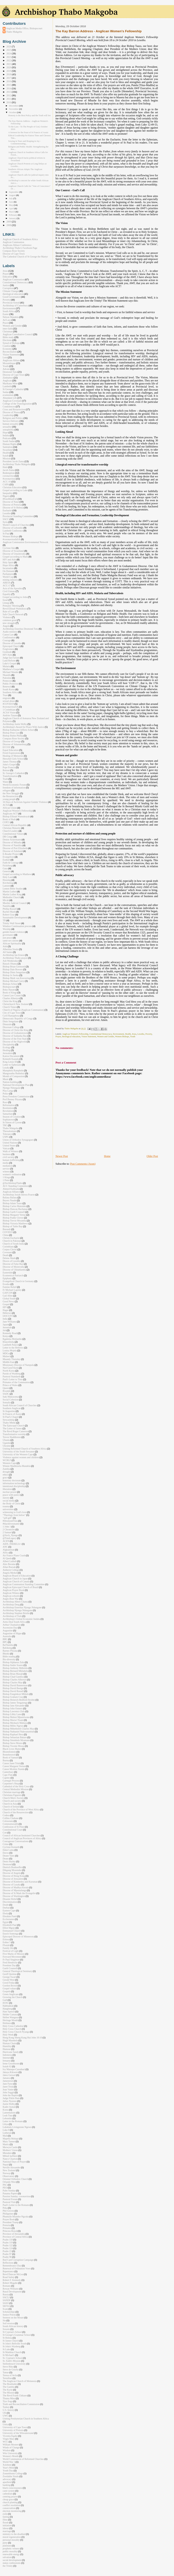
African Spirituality (12, 943)
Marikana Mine (10, 383)
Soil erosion (8, 2323)
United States (9, 1145)
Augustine (8, 1630)
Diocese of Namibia (12, 845)
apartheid (7, 2482)
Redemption (8, 473)
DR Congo (8, 836)
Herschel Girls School (13, 758)
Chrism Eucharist (11, 1238)
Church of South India (13, 1243)
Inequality (8, 493)
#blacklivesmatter (11, 1523)
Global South (9, 1298)
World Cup (8, 576)
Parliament (8, 574)
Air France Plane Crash (14, 1555)
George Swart (9, 1977)
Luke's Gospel (9, 663)
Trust (5, 695)
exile (5, 2513)
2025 (9, 50)
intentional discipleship (14, 1486)
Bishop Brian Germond (14, 966)
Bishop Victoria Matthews (15, 1223)
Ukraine (7, 1445)
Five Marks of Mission (14, 1953)
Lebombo (7, 2118)
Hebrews (7, 1313)
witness (6, 1171)
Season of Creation (12, 1116)
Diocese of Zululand (12, 851)
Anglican (7, 380)
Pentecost (7, 680)
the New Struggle (11, 793)
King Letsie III (10, 1061)
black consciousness (12, 2488)
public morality (10, 2551)
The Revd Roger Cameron (15, 1431)
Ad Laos (7, 320)
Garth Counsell (10, 1968)
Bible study (8, 337)
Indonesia (7, 2054)
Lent (5, 357)
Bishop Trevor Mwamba (14, 1220)
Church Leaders (10, 831)
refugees (7, 790)
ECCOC (7, 747)
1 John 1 (7, 1526)
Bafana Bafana (10, 1197)
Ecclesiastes (8, 1919)
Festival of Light (11, 1951)
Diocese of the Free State (15, 1038)
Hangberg (7, 2008)
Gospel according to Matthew (17, 874)
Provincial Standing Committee (18, 516)
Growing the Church (13, 1997)
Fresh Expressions (11, 753)
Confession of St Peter (13, 1826)
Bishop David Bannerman (15, 1685)
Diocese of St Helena (13, 507)
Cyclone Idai (9, 548)
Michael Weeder (11, 672)
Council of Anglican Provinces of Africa (22, 1838)
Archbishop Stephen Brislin (16, 1613)
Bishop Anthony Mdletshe (15, 1668)
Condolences (9, 406)
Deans (6, 1858)
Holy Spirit (8, 562)
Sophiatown (8, 1119)
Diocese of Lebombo (13, 527)
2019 (9, 71)
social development (12, 2560)
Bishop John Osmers (13, 1708)
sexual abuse (9, 701)
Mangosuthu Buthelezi (14, 1073)
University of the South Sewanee (18, 1451)
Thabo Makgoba (14, 31)
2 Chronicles (9, 1529)
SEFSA (6, 2306)
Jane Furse (8, 2083)
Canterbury (8, 1772)
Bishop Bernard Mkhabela (15, 1671)
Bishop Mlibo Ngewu (13, 1725)
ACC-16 (7, 481)
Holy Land (8, 877)
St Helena (7, 2337)
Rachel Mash (9, 911)
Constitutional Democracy (100, 1034)
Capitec (6, 1777)
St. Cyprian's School (12, 2358)
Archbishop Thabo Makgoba (16, 464)
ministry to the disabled (14, 2534)
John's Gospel (9, 764)
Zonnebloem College (13, 2473)
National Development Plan (16, 1085)
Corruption (8, 288)
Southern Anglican (12, 1408)
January (13, 218)
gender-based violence (13, 932)
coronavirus (8, 475)
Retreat (6, 770)
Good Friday (9, 1982)
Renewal (7, 686)
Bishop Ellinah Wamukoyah (16, 816)
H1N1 (6, 2003)
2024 (9, 53)
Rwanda (7, 1391)
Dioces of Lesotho (11, 1261)
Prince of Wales (10, 1385)
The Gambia (9, 2386)
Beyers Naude (9, 1200)
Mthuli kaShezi (10, 2156)
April (11, 208)
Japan (5, 1324)
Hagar (6, 1310)
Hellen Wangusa (11, 2017)
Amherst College (11, 1570)
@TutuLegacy (9, 1538)
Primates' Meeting (11, 605)
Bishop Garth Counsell (14, 1212)
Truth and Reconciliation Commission (21, 2404)
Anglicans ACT (10, 813)
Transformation (10, 776)
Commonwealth (10, 1824)
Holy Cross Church (12, 2029)
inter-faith (7, 328)
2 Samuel (7, 1532)
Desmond (7, 1864)
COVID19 (8, 1232)
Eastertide (7, 1272)
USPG (6, 1137)
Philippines (8, 2213)
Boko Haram (9, 989)
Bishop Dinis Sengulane (14, 972)
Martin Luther (9, 891)
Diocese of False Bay (13, 1264)
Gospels (7, 1991)
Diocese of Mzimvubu (13, 1266)
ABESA (7, 582)
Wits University (10, 2453)
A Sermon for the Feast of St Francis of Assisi (28, 132)
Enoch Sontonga (11, 1933)
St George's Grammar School (17, 2335)
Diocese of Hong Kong (14, 1876)
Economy (7, 348)
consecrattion (9, 2508)
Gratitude (7, 652)
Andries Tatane (10, 715)
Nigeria (6, 496)
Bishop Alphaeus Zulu (13, 1662)
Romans (7, 2285)
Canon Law (8, 634)
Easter (6, 314)
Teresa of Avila (10, 2375)
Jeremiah (7, 1327)
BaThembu (8, 1645)
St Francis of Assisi (12, 1414)
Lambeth (7, 386)
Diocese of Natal (11, 501)
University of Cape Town (15, 2427)
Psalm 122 (8, 2245)
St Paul (6, 533)
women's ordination (12, 1174)
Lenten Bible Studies (13, 888)
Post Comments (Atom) (82, 1163)
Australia (7, 1636)
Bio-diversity (9, 1659)
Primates (7, 2228)
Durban (6, 1907)
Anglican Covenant (12, 400)
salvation (7, 2557)
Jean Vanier (8, 2089)
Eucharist (7, 510)
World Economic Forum (14, 784)
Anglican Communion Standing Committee (24, 1584)
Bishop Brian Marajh (13, 1673)
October (13, 112)
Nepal (5, 2164)
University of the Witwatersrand (18, 2433)
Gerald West (9, 1979)
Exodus (6, 1284)
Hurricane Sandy (11, 2052)
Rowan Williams (11, 2288)
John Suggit (8, 2092)
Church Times (9, 1007)
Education (8, 276)
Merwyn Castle (10, 2147)
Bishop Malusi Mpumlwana (16, 1717)
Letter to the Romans (13, 2121)
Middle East (8, 1362)
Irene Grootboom (11, 2063)
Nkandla (7, 675)
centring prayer (10, 2496)
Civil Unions (9, 591)
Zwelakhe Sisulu (11, 2476)
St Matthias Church (12, 2352)
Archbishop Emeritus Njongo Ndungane (22, 1607)
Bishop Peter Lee (11, 732)
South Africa (9, 311)
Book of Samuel (10, 1757)
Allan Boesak (9, 1567)
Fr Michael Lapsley (12, 1290)
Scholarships (9, 2311)
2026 (9, 46)
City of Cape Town (12, 1012)
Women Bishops (122, 1036)
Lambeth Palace (10, 1344)
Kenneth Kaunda (11, 1059)
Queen (6, 1388)
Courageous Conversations (16, 1841)
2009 (9, 221)
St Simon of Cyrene (12, 1122)
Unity (5, 2424)
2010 (9, 102)
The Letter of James (12, 1428)
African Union (10, 807)
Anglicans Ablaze (11, 360)
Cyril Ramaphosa (11, 1015)
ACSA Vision (9, 712)
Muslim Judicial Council (15, 903)
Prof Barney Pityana (12, 1099)
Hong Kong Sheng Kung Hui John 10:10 (22, 2037)
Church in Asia (10, 1803)
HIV (5, 1307)
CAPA (6, 484)
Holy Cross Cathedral (13, 2026)
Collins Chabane (11, 1818)
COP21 (6, 822)
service (6, 1168)
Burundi (7, 1229)
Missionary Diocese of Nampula (18, 1365)
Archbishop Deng (11, 1604)
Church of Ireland (11, 1806)
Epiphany (7, 1278)
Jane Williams (9, 1321)
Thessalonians (9, 1131)
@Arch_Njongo (10, 1535)
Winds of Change (11, 2447)
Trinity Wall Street (12, 923)
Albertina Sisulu (11, 949)
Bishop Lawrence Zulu (14, 1711)
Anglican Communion (13, 242)
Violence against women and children (21, 1457)
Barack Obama (10, 963)
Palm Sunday (9, 2190)
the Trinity (8, 2565)
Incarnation (8, 568)
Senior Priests (9, 2314)
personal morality (11, 2539)
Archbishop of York (12, 1616)
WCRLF (7, 1460)
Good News (8, 1301)
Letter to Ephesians (12, 1064)
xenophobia (8, 429)
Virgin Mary (9, 2438)
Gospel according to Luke (15, 490)
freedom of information (14, 787)
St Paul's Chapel (10, 1417)
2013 (9, 92)
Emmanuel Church (12, 1930)
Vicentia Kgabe (10, 2436)
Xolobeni (7, 2464)
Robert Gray (9, 914)
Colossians (8, 1821)
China (5, 1235)
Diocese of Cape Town (14, 253)
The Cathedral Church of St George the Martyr (25, 256)
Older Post (152, 1156)
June (11, 202)
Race (5, 1102)
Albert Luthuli (10, 1561)
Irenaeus (7, 2060)
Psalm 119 (8, 2242)
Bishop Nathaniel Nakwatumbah (18, 1731)
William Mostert (11, 2444)
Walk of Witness (11, 1151)
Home (107, 1156)
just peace (7, 937)
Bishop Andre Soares (13, 1665)
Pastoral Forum (10, 2199)
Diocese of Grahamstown (15, 1033)
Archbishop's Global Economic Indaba (21, 1619)
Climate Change (10, 291)
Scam (5, 2309)
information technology (14, 1483)
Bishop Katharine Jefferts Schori (18, 729)
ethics (5, 1474)
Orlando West (9, 2182)
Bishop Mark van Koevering (16, 978)
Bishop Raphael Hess (13, 1734)
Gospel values (9, 1988)
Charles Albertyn (11, 998)
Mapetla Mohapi (11, 2138)
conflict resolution (11, 2505)
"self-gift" (7, 1518)
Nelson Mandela (11, 317)
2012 (9, 95)
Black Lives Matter (12, 1749)
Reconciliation (10, 351)
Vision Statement (88, 1036)
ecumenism (8, 395)
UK (4, 2412)
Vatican (6, 1148)
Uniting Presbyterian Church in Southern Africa (26, 2418)
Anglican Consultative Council (18, 334)
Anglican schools (11, 1596)
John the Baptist (10, 2095)
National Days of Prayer (14, 2161)
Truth (5, 779)
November (14, 109)
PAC (5, 2184)
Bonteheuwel (9, 1754)
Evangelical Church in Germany (18, 1281)
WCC (5, 2441)
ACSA (6, 805)
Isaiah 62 (7, 2066)
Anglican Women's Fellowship (75, 1034)
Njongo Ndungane (11, 1087)
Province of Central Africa (15, 2236)
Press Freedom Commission (16, 1096)
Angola (6, 626)
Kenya (6, 1336)
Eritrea (6, 1939)
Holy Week (8, 2034)
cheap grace (8, 2499)
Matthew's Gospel (11, 669)
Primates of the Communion (16, 1382)
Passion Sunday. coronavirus (16, 2196)
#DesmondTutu (10, 1520)
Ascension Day (10, 1627)
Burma (6, 1760)
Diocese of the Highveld (14, 1041)
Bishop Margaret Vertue (14, 1214)
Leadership (8, 415)
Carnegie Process (11, 1780)
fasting (6, 2516)
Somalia (7, 1402)
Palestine (7, 678)
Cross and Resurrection (14, 409)
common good (10, 620)
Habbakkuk (8, 2005)
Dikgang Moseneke (12, 1870)
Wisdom (7, 2450)
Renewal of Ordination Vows (17, 2268)
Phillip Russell (10, 908)
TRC (5, 1125)
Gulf (5, 2000)
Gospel (6, 1304)
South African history (13, 2326)
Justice (6, 285)
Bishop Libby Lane (12, 1714)
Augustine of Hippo (12, 1633)
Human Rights (10, 444)
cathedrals (8, 2493)
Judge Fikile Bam (11, 2098)
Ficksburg (7, 865)
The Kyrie (8, 2389)
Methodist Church (11, 897)
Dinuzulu (7, 1024)
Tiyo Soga (8, 2401)
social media (9, 1500)
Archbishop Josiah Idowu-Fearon (19, 1194)
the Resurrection (11, 796)
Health (128, 1034)
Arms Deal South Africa (14, 1621)
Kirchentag (8, 882)
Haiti (5, 467)
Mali (5, 2135)
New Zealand (9, 2170)
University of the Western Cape (18, 1454)
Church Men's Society (13, 1798)
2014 (9, 88)
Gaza (5, 868)
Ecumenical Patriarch (13, 1275)
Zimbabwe (8, 377)
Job (4, 1330)
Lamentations (9, 2112)
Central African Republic (15, 825)
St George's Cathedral (13, 389)
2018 (9, 74)
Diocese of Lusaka (12, 1884)
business (7, 1154)
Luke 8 (6, 2130)
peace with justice (11, 1494)
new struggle (9, 623)
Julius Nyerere (10, 2101)
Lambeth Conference (13, 530)
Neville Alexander (11, 2167)
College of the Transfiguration (17, 403)
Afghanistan (8, 1549)
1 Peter (6, 1180)
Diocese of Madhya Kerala (16, 1887)
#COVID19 (8, 703)
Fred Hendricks (10, 1962)
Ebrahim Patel (9, 1916)
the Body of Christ (12, 1503)
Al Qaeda (7, 1558)
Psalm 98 (7, 2257)
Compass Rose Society (14, 250)
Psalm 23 (7, 2251)
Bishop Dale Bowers (13, 969)
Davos (6, 1852)
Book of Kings (10, 992)
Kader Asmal (9, 2106)
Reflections (8, 2262)
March (12, 211)
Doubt (6, 1904)
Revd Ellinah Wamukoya (15, 608)
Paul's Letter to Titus (13, 1379)
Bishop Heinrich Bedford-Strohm (19, 1699)
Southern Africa (10, 692)
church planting (10, 2502)
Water (5, 781)
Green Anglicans (11, 1994)
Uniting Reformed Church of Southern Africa (25, 1448)
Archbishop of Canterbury (15, 305)
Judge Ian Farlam (11, 657)
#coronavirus (9, 478)
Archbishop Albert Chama (15, 1601)
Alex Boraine (9, 1564)
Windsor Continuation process (17, 926)
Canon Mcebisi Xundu (13, 1769)
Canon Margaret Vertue (14, 1766)
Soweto (6, 2329)
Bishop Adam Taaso (12, 1203)
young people (9, 799)
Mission (7, 458)
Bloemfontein (9, 1751)
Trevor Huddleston (12, 1437)
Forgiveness (8, 649)
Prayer (58, 1036)
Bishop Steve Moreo (13, 1743)
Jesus (134, 1034)
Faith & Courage (11, 862)
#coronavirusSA (10, 706)
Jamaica (7, 2078)
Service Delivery (11, 421)
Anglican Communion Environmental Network (25, 542)
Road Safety (9, 2277)
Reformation (9, 1105)
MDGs (6, 1353)
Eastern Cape (9, 1910)
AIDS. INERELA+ (12, 1544)
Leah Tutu (8, 2115)
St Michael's (9, 2355)
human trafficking (11, 1160)
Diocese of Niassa (11, 412)
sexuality (7, 426)
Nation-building (10, 1082)
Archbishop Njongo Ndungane (17, 1610)
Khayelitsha (8, 1341)
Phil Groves (8, 2210)
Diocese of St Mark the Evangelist (19, 1893)
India (5, 1318)
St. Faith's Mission (12, 2360)
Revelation (8, 1111)
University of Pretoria (13, 2430)
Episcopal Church (11, 646)
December (14, 105)
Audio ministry (10, 631)
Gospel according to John (15, 597)
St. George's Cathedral (13, 773)
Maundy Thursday (11, 1359)
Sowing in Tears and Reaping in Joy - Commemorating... (24, 142)
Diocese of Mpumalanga (14, 1890)
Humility (7, 2046)
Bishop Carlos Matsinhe (14, 1206)
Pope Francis (9, 767)
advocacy (7, 2479)
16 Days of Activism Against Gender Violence (25, 802)
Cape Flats (8, 1774)
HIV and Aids (9, 559)
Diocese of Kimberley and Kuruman (20, 1881)
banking (7, 2485)
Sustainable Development (15, 917)
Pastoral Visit (9, 2202)
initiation (7, 2525)
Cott (5, 1832)
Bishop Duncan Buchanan (15, 1209)
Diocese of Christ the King (16, 1030)
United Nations (10, 1142)
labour (6, 2528)
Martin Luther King (12, 894)
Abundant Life (10, 398)
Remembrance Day (12, 2265)
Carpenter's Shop (11, 1783)
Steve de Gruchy (11, 2369)
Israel (5, 600)
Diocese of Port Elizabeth (15, 848)
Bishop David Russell (13, 1691)
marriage (7, 2531)
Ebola (5, 1913)
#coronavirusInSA (11, 539)
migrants (7, 698)
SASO (6, 2303)
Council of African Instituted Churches (21, 1835)
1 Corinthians (9, 709)
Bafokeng (7, 1647)
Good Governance (11, 296)
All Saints (7, 952)
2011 (9, 98)
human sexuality (11, 423)
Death (5, 1255)
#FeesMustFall (10, 499)
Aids (5, 946)
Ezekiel (6, 859)
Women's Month (11, 2456)
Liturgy (6, 602)
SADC (6, 1393)
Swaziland (8, 449)
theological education (71, 1036)
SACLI (6, 2297)
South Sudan (9, 441)
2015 (9, 85)
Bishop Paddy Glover (13, 1217)
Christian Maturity (12, 828)
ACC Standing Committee (15, 1186)
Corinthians (8, 1246)
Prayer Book (9, 2219)
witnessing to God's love (14, 1512)
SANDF (7, 2300)
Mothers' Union (10, 2150)
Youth (132, 1036)
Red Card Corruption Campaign (18, 2259)
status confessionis (12, 2563)
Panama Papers (10, 2193)
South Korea (9, 689)
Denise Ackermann (12, 839)
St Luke (6, 2349)
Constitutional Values (13, 833)
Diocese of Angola (12, 1873)
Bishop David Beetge (13, 1688)
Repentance (8, 2271)
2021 (9, 64)
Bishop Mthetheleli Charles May (18, 1728)
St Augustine (9, 1411)
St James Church (11, 2340)
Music (6, 1079)
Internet (6, 2057)
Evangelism (8, 856)
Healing (6, 1050)
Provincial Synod (11, 302)
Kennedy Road (10, 1333)
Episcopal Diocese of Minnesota (18, 1936)
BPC (5, 1642)
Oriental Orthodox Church (15, 2179)
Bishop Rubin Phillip (13, 735)
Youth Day (8, 2470)
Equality (7, 594)
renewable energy (11, 2554)
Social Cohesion (11, 1399)
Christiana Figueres (12, 1795)
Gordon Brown (10, 1985)
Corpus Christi (10, 1249)
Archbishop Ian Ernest (13, 955)
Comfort (7, 346)
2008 (9, 225)
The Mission (9, 2392)
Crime (6, 1844)
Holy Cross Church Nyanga (16, 2031)
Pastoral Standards (12, 1376)
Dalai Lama (8, 1850)
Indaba (6, 435)
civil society (8, 1157)
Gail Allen (8, 1295)
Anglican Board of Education (17, 1575)
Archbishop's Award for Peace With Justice (23, 727)
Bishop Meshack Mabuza (15, 1723)
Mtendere (7, 2153)
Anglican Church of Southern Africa (20, 239)
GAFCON (8, 1292)
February (13, 215)
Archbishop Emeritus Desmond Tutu (20, 628)
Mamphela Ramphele (13, 1070)
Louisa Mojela (10, 1350)
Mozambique (9, 363)
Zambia (6, 1468)
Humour (7, 2049)
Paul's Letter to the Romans (16, 2205)
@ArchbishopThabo (12, 1183)
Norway (7, 2173)
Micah (6, 900)
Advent (6, 369)
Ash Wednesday (10, 960)
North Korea (9, 1370)
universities (8, 1509)
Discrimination (10, 1902)
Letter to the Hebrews (13, 1347)
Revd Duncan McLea (13, 2274)
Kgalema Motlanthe (12, 1339)
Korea (6, 2109)
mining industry (10, 579)
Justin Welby (9, 2104)
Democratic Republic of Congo (18, 1018)
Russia (6, 2294)
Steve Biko (8, 2366)
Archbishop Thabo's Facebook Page (20, 248)
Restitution (8, 1108)
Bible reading (9, 1656)
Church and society (12, 1800)
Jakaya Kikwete (10, 2072)
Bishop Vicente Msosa (13, 1746)
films (5, 2519)
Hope (5, 432)
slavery (6, 1497)
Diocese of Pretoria (12, 504)
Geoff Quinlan (10, 1974)
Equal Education (11, 750)
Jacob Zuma (8, 470)
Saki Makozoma (11, 1396)
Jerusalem (7, 1053)
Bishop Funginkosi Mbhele (16, 1694)
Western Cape (9, 1463)
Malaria (6, 666)
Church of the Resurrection (16, 1812)
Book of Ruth (9, 819)
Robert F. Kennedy (12, 2280)
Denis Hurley (9, 1861)
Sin (4, 2320)
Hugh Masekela (10, 2040)
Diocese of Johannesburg (15, 744)
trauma (6, 1506)
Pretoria (6, 2225)
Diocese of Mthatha (12, 842)
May (11, 205)
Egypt (5, 1922)
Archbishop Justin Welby (15, 724)
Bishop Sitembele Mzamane (16, 1740)
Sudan (6, 392)
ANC (5, 1546)
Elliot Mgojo (9, 1927)
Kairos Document (11, 1056)
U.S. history (8, 2410)
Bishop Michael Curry (13, 981)
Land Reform (9, 660)
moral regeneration (12, 2537)
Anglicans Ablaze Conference (17, 245)
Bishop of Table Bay (13, 1226)
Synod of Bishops (11, 343)
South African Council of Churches (20, 1405)
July (11, 198)
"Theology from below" (14, 1515)
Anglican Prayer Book (13, 1590)
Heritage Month (10, 2020)
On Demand (8, 571)
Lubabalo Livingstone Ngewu (17, 2127)
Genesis (6, 871)
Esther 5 (7, 1942)
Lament (6, 885)
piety (5, 2542)
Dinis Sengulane (11, 1021)
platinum (7, 2545)
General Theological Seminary (17, 1971)
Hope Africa (9, 565)
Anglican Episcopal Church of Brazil (20, 1587)
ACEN (6, 1541)
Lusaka (6, 1067)
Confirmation (9, 637)
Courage (7, 640)
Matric (6, 2144)
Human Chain (9, 2043)
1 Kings (6, 1177)
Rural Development (12, 2291)
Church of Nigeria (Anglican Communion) (23, 1009)
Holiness (7, 2023)
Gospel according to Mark (15, 556)
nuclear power (9, 1492)
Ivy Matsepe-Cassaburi (14, 2069)
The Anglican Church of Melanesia (20, 2381)
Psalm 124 (8, 2248)
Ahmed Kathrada (11, 1188)
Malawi (6, 1356)
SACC (6, 519)
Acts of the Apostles (12, 588)
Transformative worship (14, 1434)
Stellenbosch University (14, 2363)
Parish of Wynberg (12, 1373)
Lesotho (140, 1034)
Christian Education (12, 487)
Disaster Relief (10, 1899)
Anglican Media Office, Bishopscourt (24, 28)
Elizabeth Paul (10, 1925)
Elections (7, 340)
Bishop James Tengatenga (15, 1702)
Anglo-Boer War (11, 1598)
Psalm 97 (7, 2254)
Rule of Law (9, 611)
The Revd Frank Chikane (15, 2395)
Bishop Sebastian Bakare (15, 1737)
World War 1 (9, 2462)
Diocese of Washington (14, 1896)
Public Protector (10, 683)
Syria (5, 522)
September (14, 192)
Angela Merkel (10, 1572)
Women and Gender (105, 1036)
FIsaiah (6, 1945)
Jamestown (8, 2080)
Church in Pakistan (12, 1240)
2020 (9, 67)
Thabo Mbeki (9, 1422)
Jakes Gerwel (9, 2075)
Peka (5, 2207)
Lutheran (7, 2132)
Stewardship (9, 1419)
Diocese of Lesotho (12, 643)
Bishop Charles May (13, 1682)
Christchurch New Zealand (16, 1004)
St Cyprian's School (12, 2332)
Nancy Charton (10, 2158)
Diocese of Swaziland (13, 551)
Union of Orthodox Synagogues (18, 1139)
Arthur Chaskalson (12, 1624)
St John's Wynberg (12, 2346)
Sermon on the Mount (13, 2317)
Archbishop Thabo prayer (15, 958)
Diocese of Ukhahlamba (14, 1269)
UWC (5, 2415)
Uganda (6, 1443)
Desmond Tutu (10, 372)
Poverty (148, 1034)
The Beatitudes (10, 2384)
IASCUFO (8, 1315)
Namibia (7, 906)
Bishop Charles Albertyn (15, 1679)
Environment (118, 1034)
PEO (5, 2187)
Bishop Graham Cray (13, 1697)
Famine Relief (9, 1287)
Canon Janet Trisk (11, 1763)
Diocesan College (11, 1027)
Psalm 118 (8, 2239)
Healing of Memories (13, 755)
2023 (9, 57)
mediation (7, 1165)
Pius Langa (8, 1090)
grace (5, 1477)
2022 (9, 60)
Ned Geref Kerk (10, 1367)
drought (6, 1471)
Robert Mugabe (10, 2283)
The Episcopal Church (13, 1425)
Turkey (6, 2407)
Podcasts (7, 438)
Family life (8, 1948)
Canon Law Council (12, 995)
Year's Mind (8, 2467)
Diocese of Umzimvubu (14, 553)
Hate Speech (9, 2011)
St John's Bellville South (14, 2343)
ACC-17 (7, 585)
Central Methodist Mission (16, 1789)
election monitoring (12, 2511)
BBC (5, 1639)
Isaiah (5, 455)
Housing (7, 880)
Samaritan (8, 1113)
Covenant (7, 1252)
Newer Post (61, 1156)
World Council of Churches (16, 525)
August (12, 195)
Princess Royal (10, 2231)
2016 (9, 81)
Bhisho (6, 1653)
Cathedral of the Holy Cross (16, 1786)
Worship (7, 929)
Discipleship (9, 1044)
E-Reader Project (11, 854)
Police (6, 1093)
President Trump (11, 2222)
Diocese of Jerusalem (13, 1878)
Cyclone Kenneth (11, 1847)
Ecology (7, 1047)
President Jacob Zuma (13, 461)
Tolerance (7, 1134)
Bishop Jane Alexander (14, 1705)
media (6, 1162)
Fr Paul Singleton (11, 1959)
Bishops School (10, 984)
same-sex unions (11, 940)
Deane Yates (9, 1855)
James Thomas (10, 761)
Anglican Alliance (11, 1191)
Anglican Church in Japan (15, 1578)
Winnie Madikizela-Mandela (16, 1466)
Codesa (6, 1815)
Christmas (8, 331)
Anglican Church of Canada (16, 1581)
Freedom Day (9, 1965)
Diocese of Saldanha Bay (15, 1035)
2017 (9, 78)
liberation (7, 1489)
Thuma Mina (9, 2398)
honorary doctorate (12, 1480)
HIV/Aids (7, 654)
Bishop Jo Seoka (11, 975)
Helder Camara (10, 2014)
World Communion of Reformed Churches (23, 2459)
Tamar (6, 2372)
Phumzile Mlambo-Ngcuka (16, 2216)
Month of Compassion (13, 1076)
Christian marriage (12, 1792)
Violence (7, 617)
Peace (5, 322)
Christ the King (10, 1001)
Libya (5, 2124)
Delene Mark (9, 1258)
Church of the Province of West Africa (21, 1809)
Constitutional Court (12, 1829)
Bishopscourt (9, 986)
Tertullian (7, 2378)
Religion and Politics (13, 418)
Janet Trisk (8, 2086)
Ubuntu (6, 1440)
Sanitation (8, 447)
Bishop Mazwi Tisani (13, 1720)
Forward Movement (12, 1956)
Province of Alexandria (14, 2233)
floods (6, 2522)
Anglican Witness (11, 1593)
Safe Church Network (13, 614)
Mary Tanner (9, 2141)
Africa (6, 1552)
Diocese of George (12, 741)
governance (8, 934)
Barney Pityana (10, 1650)
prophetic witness (11, 2548)
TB (4, 920)
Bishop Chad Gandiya (13, 1676)
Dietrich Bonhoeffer (12, 1867)
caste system (9, 2490)
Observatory (9, 2176)
